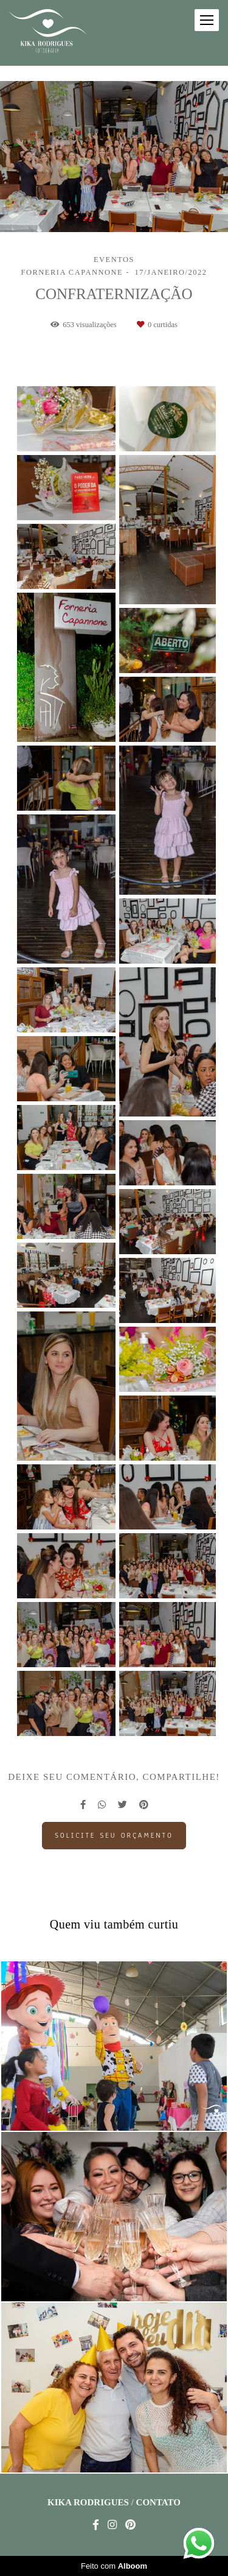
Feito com (114, 2566)
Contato (158, 2502)
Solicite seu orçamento (114, 1835)
